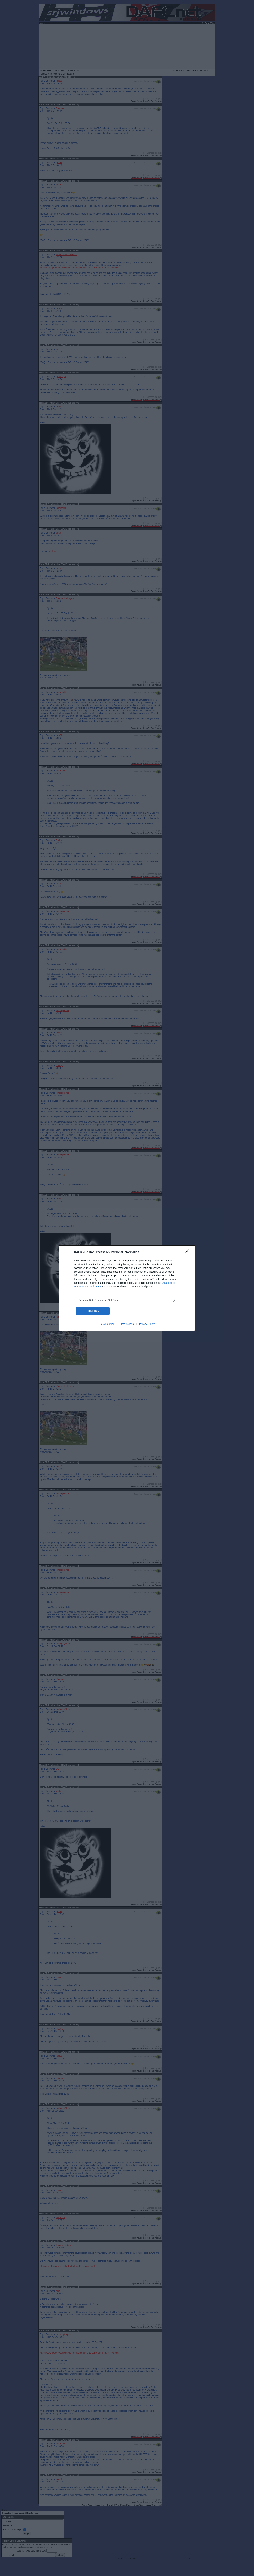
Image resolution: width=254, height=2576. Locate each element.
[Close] (188, 1252)
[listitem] (127, 1300)
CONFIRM (93, 1311)
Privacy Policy (147, 1324)
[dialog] (127, 1288)
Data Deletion (106, 1324)
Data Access (127, 1324)
